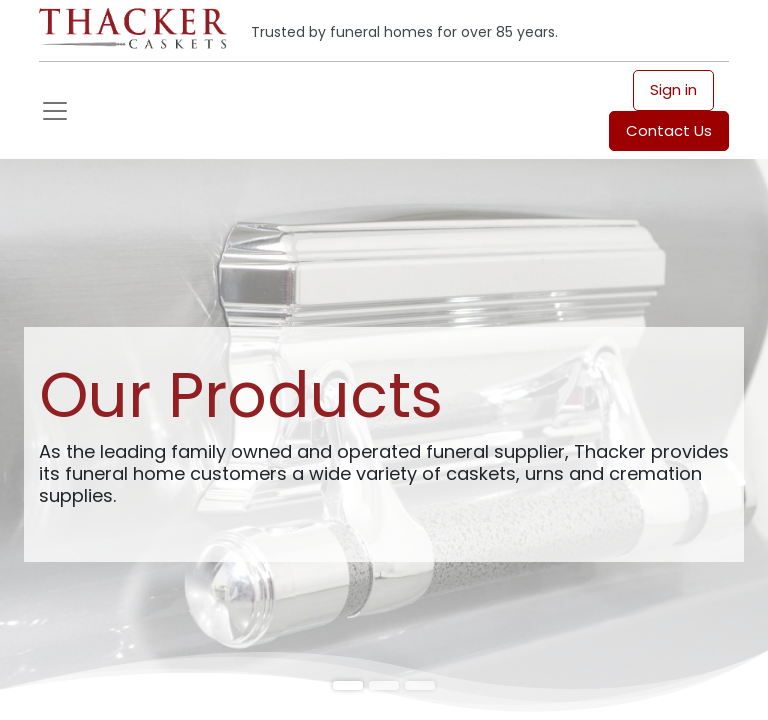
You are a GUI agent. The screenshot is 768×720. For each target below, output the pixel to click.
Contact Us (669, 130)
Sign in (673, 89)
